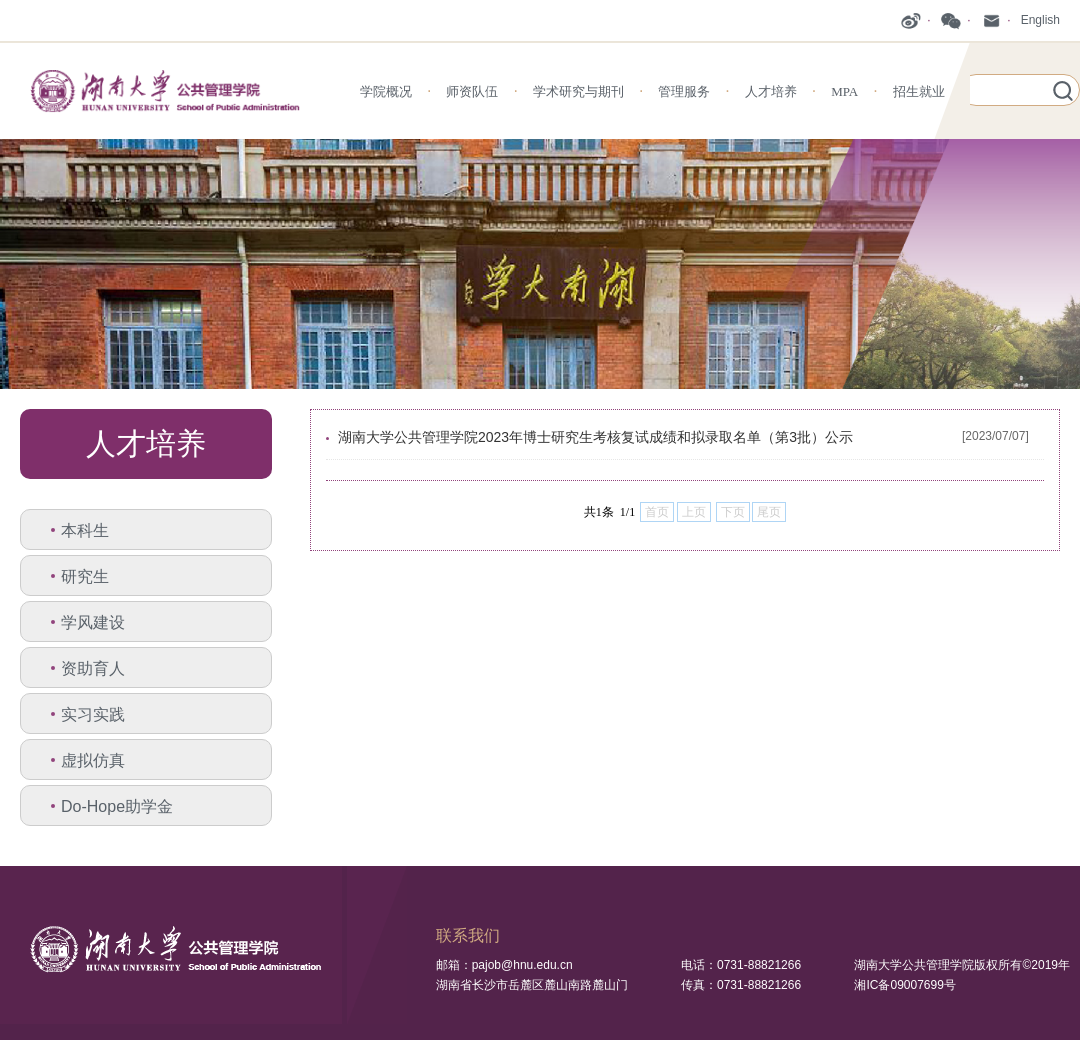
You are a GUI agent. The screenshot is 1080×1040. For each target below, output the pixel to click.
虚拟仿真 (93, 760)
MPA (844, 91)
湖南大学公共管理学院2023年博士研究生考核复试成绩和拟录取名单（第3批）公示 (595, 437)
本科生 (85, 530)
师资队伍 (472, 91)
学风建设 (93, 622)
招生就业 (919, 91)
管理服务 (684, 91)
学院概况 (386, 91)
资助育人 (93, 668)
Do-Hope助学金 (117, 806)
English (1040, 20)
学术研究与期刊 (578, 91)
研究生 (85, 576)
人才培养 (771, 91)
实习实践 (93, 714)
